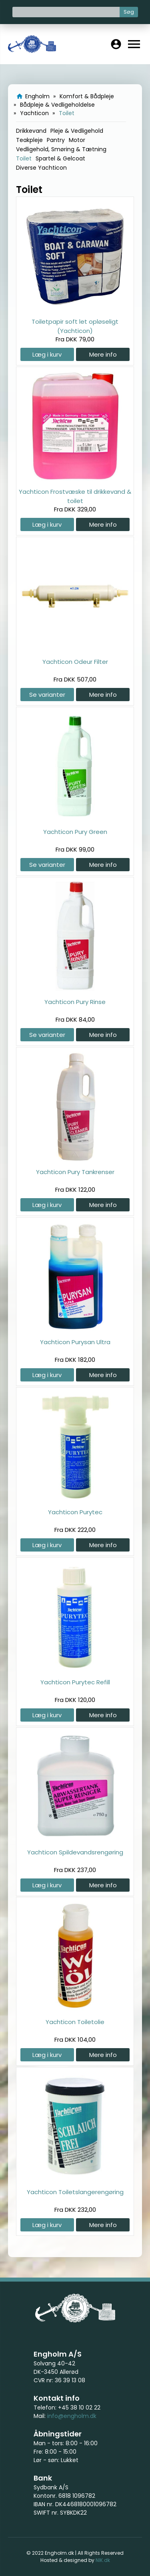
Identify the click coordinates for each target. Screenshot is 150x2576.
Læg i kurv (47, 354)
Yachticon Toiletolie (75, 2022)
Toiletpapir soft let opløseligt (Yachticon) (75, 326)
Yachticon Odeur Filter (75, 661)
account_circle (116, 44)
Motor (77, 140)
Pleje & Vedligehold (76, 131)
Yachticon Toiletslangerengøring (75, 2192)
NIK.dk (103, 2560)
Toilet (24, 158)
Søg (129, 12)
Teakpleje (29, 140)
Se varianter (47, 694)
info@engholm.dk (71, 2416)
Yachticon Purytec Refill (75, 1682)
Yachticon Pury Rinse (75, 1002)
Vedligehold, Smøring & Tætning (61, 149)
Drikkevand (31, 131)
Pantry (56, 140)
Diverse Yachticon (41, 168)
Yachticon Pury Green (75, 832)
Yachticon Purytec (75, 1512)
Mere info (103, 354)
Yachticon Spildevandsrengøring (75, 1852)
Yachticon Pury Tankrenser (75, 1172)
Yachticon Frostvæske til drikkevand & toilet (75, 496)
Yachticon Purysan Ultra (75, 1342)
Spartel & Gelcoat (60, 158)
